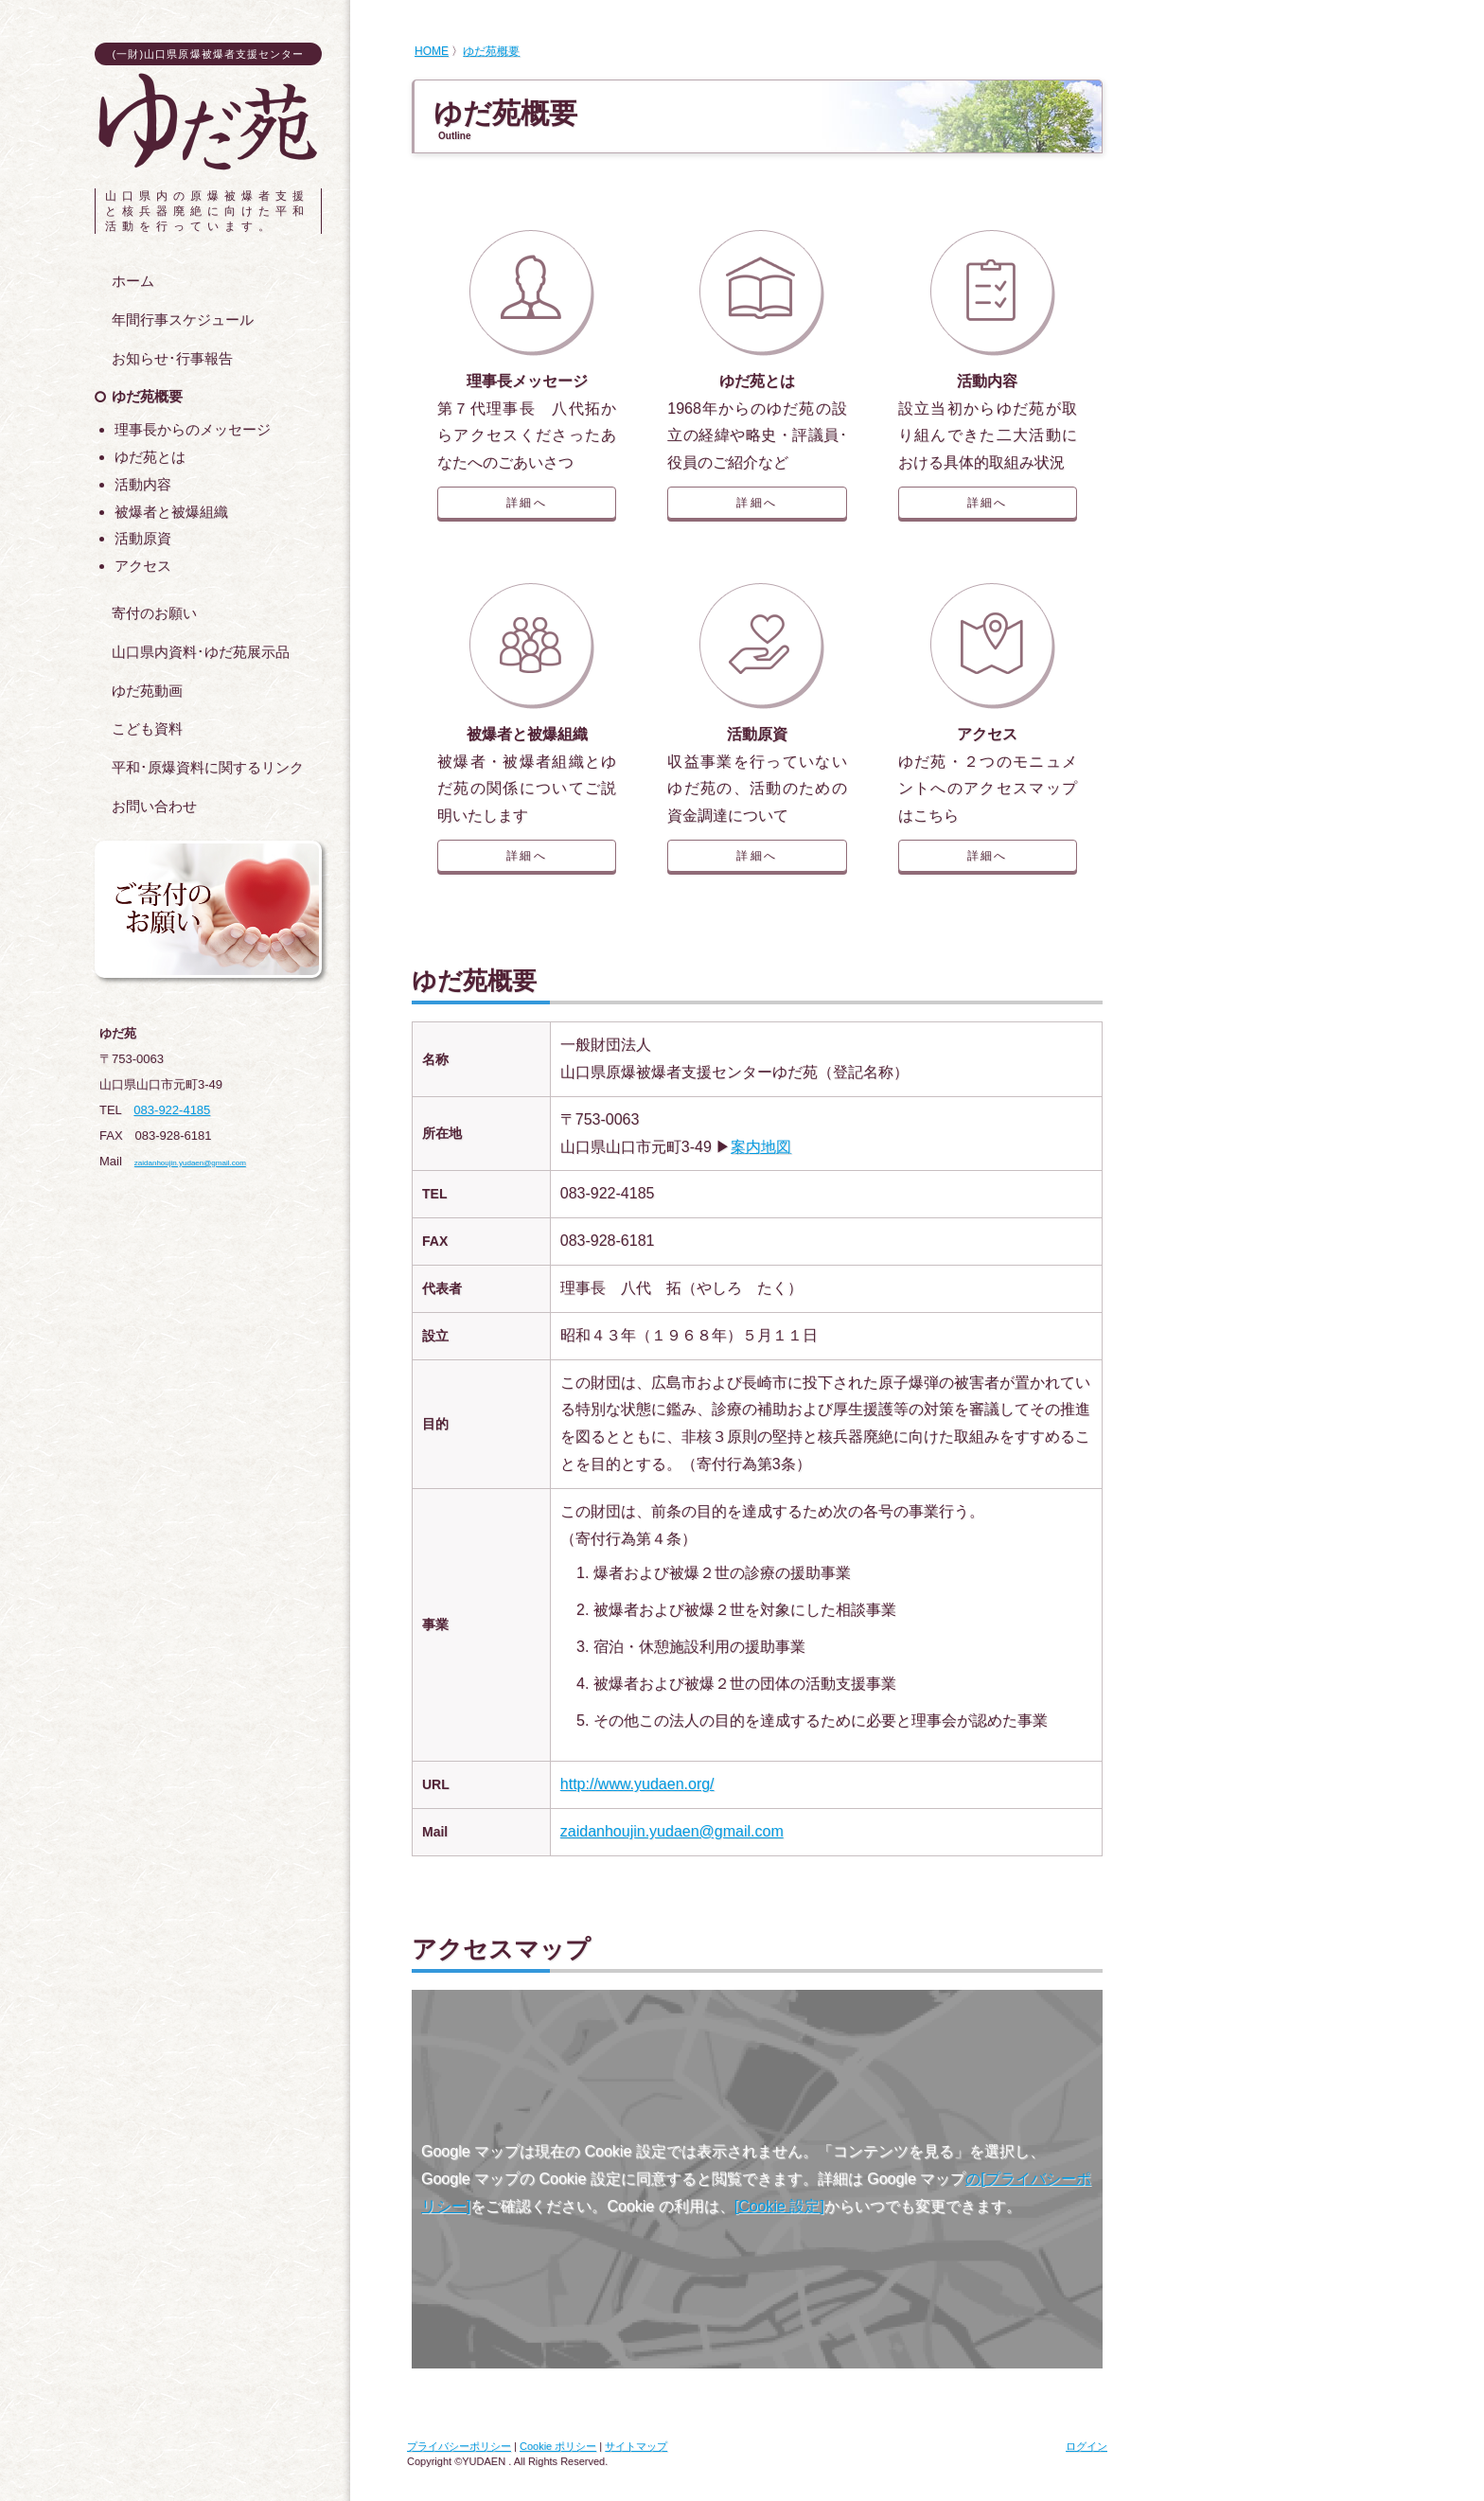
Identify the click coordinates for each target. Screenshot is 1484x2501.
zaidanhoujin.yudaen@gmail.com (672, 1831)
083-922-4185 (171, 1110)
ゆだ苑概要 (491, 51)
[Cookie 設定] (779, 2206)
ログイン (1086, 2446)
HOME (432, 51)
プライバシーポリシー (459, 2446)
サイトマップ (636, 2446)
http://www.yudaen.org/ (637, 1784)
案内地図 (761, 1147)
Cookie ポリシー (558, 2446)
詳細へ (526, 502)
